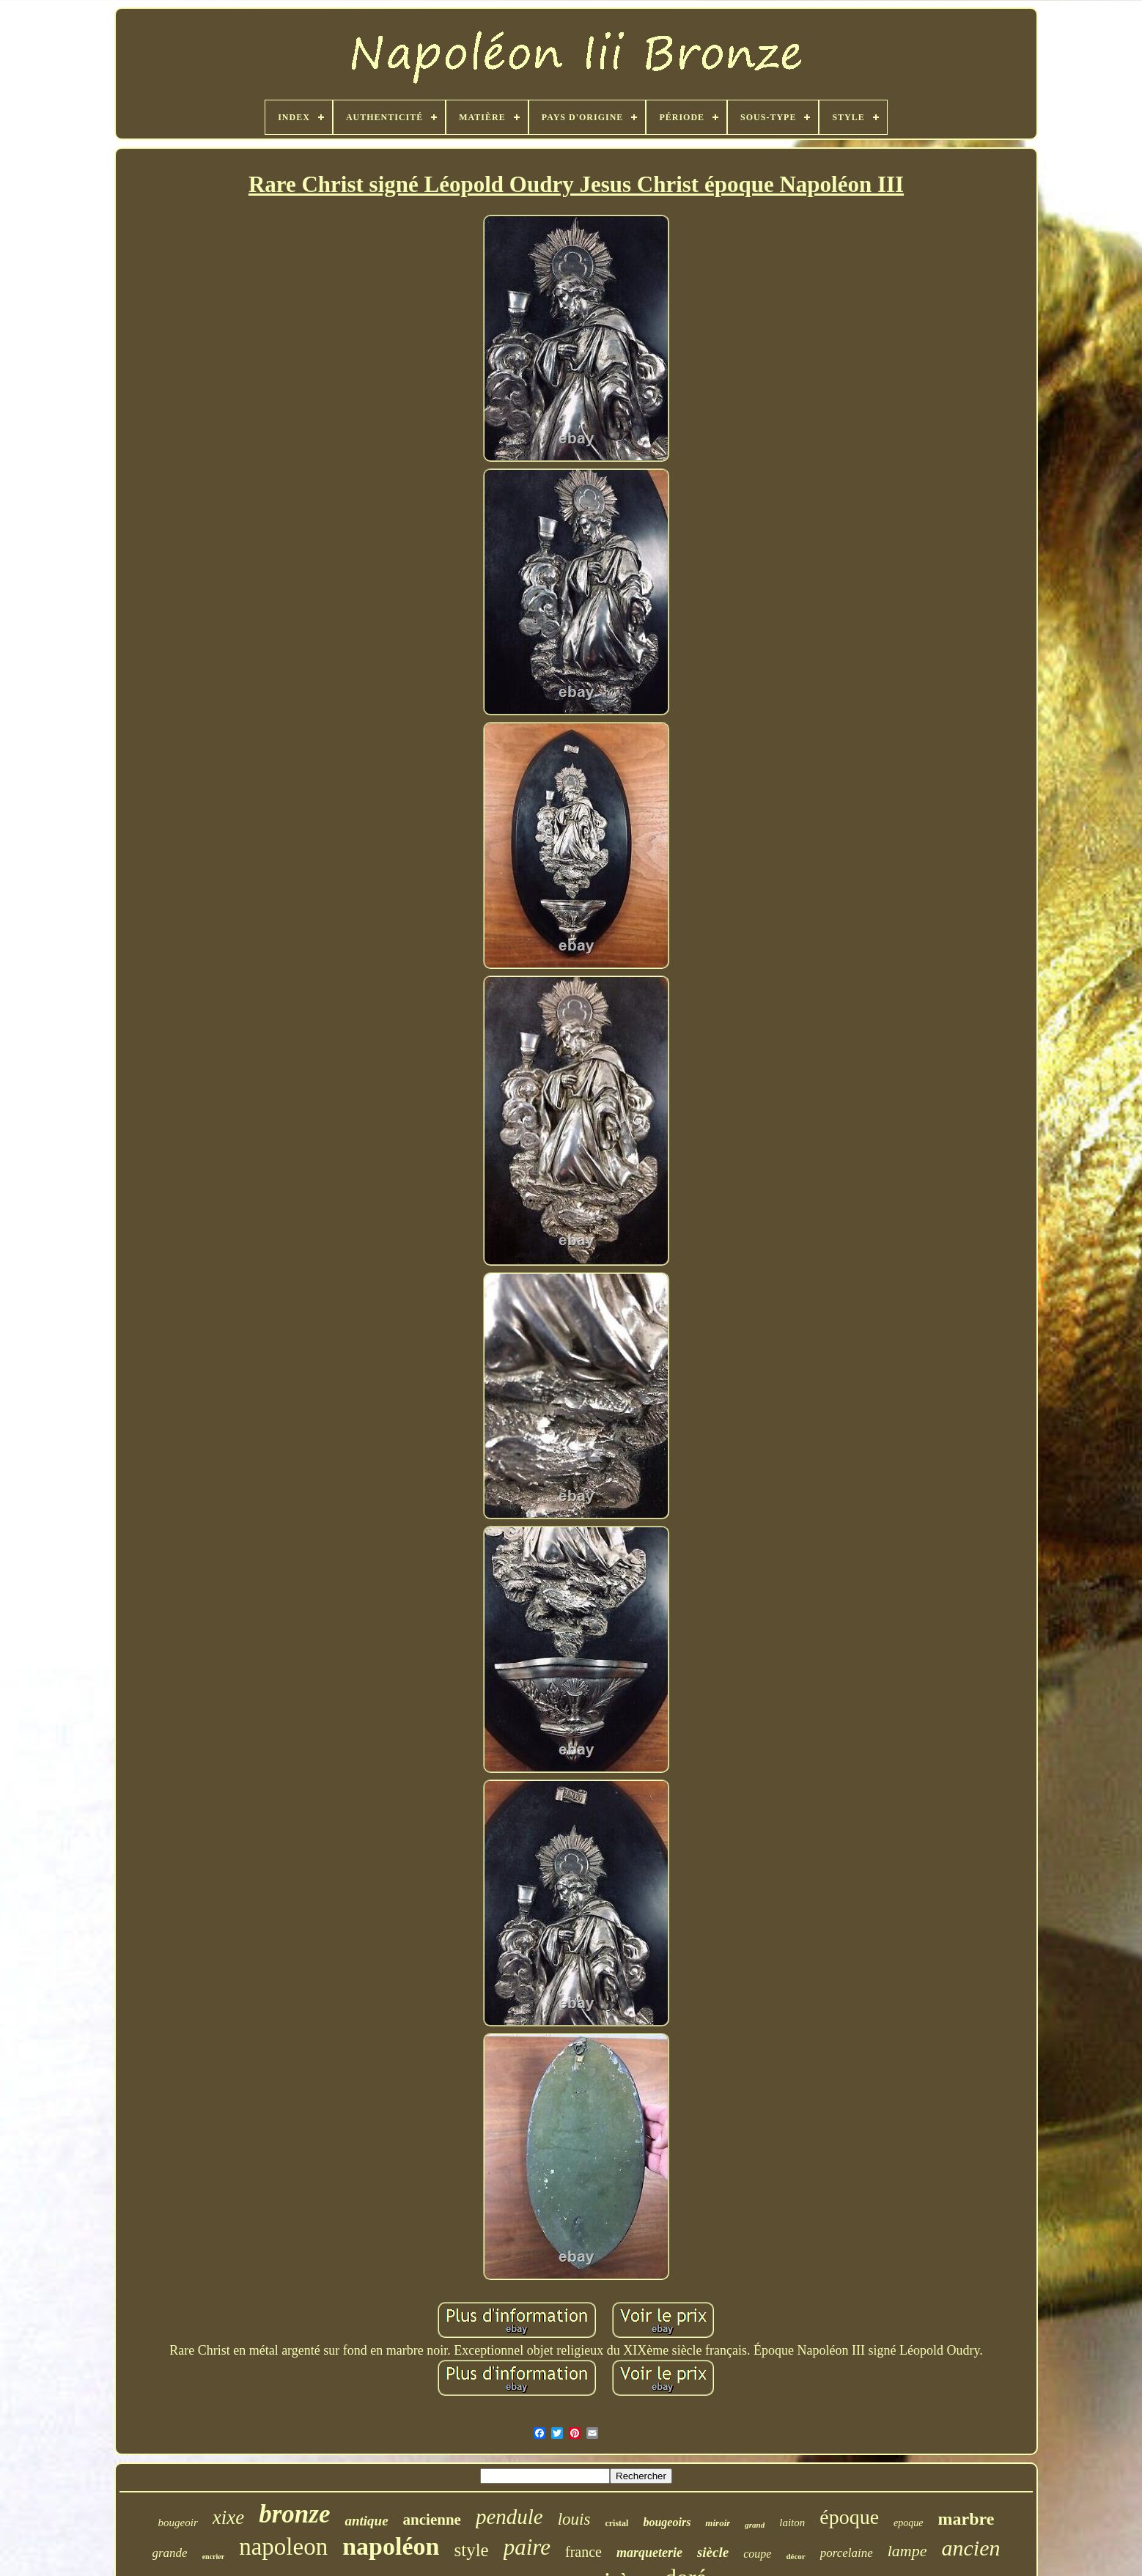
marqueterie (649, 2552)
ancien (971, 2548)
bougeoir (178, 2522)
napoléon (390, 2546)
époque (849, 2517)
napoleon (283, 2546)
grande (170, 2553)
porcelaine (846, 2553)
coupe (757, 2553)
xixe (228, 2517)
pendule (509, 2516)
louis (574, 2519)
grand (755, 2524)
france (583, 2552)
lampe (907, 2551)
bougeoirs (666, 2522)
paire (527, 2547)
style (471, 2550)
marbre (966, 2518)
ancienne (432, 2519)
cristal (616, 2523)
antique (366, 2520)
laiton (792, 2522)
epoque (908, 2522)
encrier (213, 2557)
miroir (717, 2522)
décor (795, 2556)
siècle (713, 2552)
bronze (294, 2514)
